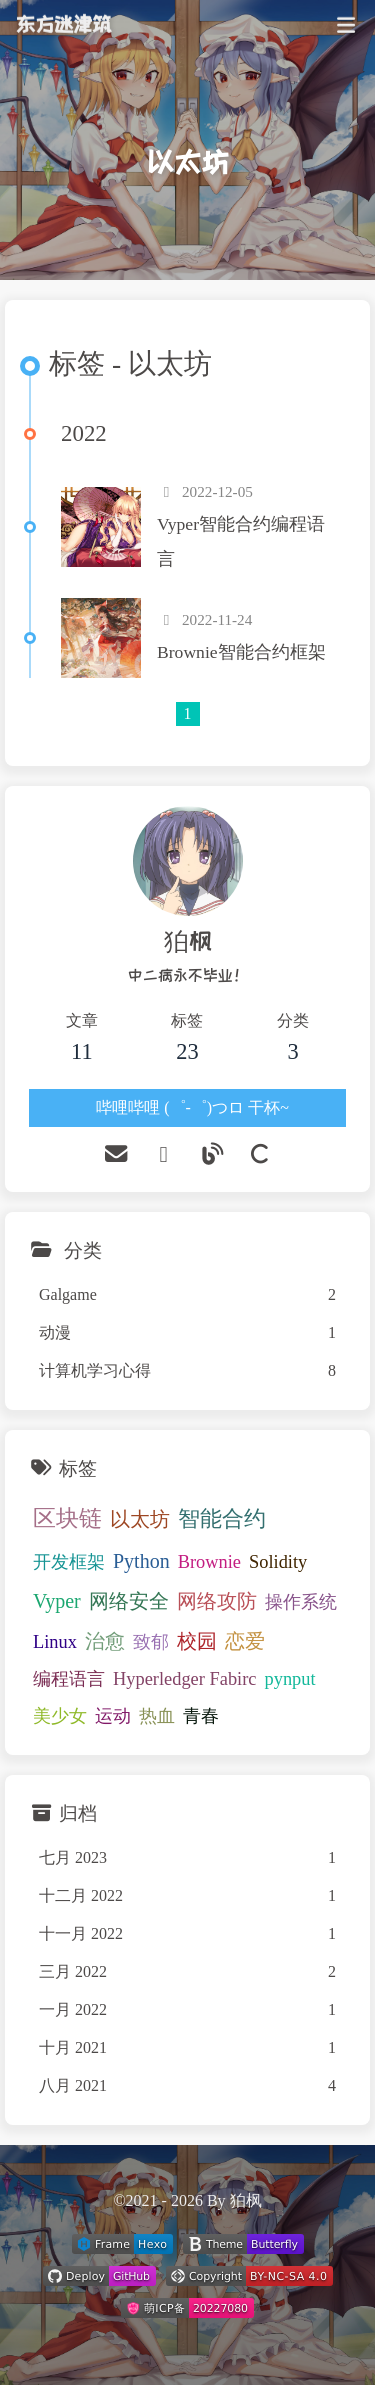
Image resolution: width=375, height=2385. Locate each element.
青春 (201, 1716)
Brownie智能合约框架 (241, 652)
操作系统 (301, 1602)
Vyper (57, 1601)
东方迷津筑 (63, 16)
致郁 (151, 1642)
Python (141, 1561)
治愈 (105, 1641)
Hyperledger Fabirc (185, 1679)
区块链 (67, 1518)
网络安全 (129, 1601)
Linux (55, 1642)
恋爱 (245, 1641)
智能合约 (222, 1519)
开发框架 (69, 1562)
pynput (290, 1679)
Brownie (209, 1562)
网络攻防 (217, 1601)
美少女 (60, 1716)
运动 (113, 1716)
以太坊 (140, 1519)
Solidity (278, 1562)
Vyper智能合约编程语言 (241, 541)
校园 (197, 1641)
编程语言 (69, 1679)
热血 (157, 1716)
